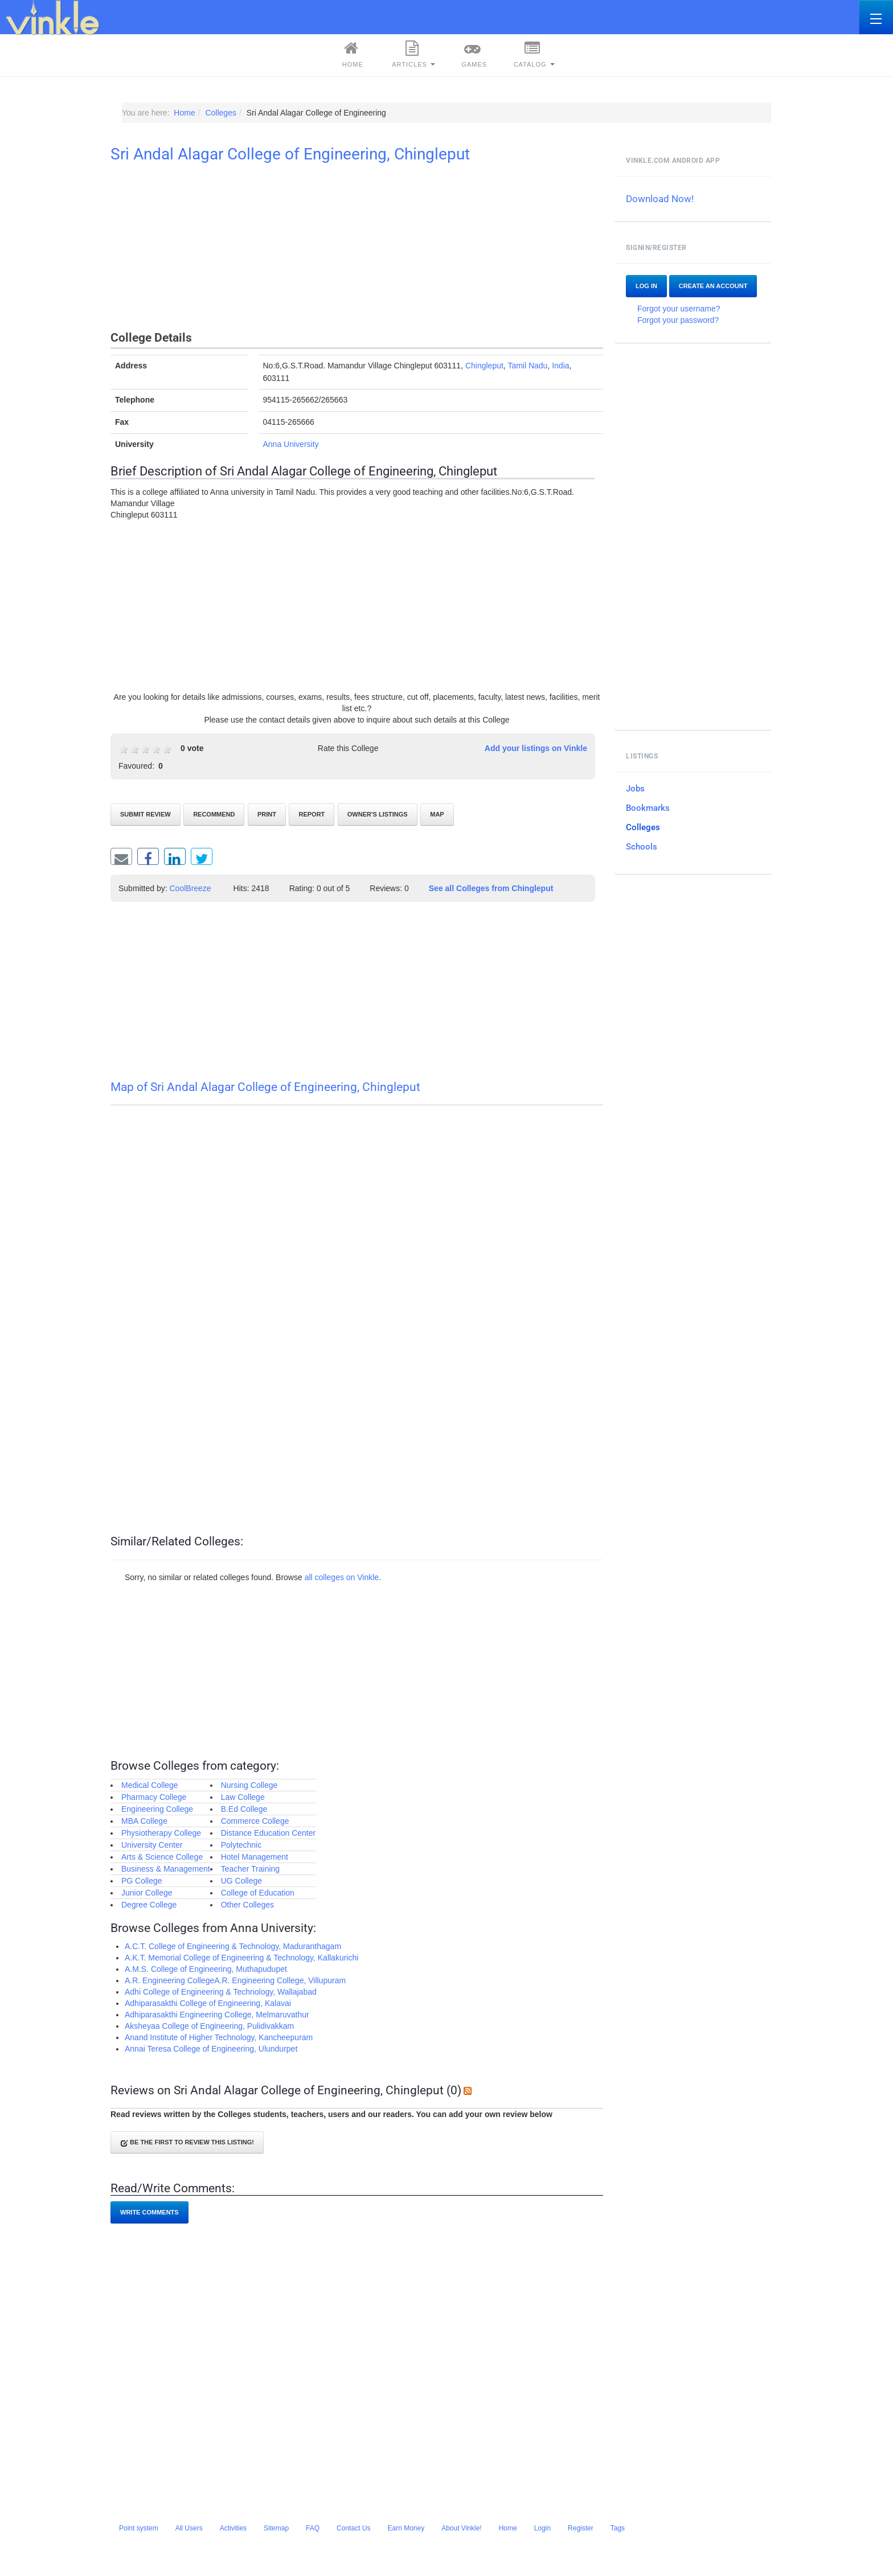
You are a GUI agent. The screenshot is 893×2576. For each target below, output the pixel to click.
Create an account (713, 285)
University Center (151, 1844)
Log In (646, 285)
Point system (138, 2528)
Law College (243, 1797)
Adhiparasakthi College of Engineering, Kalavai (208, 2003)
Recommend (214, 814)
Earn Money (405, 2528)
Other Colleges (247, 1904)
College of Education (257, 1892)
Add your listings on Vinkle (536, 748)
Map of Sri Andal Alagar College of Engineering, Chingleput (265, 1087)
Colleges (643, 827)
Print (266, 814)
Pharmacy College (153, 1797)
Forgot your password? (678, 320)
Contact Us (353, 2528)
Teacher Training (250, 1868)
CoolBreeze (190, 888)
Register (580, 2528)
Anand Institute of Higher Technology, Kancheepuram (219, 2037)
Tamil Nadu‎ (527, 365)
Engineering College (157, 1809)
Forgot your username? (678, 308)
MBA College (144, 1821)
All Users (189, 2528)
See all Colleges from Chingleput (491, 888)
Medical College (149, 1785)
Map (437, 814)
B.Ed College (244, 1809)
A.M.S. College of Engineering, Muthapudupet (206, 1969)
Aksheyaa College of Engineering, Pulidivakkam (209, 2026)
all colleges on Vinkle (342, 1577)
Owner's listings (377, 814)
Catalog (534, 54)
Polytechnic (241, 1844)
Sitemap (276, 2528)
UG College (241, 1880)
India (560, 365)
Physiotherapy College (161, 1832)
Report (311, 814)
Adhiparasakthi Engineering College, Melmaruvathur (217, 2014)
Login (542, 2528)
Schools (641, 847)
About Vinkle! (461, 2528)
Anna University (291, 444)
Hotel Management (254, 1856)
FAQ (312, 2528)
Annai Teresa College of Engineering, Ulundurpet (211, 2048)
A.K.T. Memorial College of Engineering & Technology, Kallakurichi (241, 1957)
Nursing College (249, 1785)
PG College (141, 1880)
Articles (413, 54)
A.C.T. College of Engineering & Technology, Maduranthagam (233, 1946)
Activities (233, 2528)
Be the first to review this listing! (187, 2143)
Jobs (635, 789)
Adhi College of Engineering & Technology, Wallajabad (221, 1991)
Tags (618, 2528)
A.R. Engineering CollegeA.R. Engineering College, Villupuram (235, 1980)
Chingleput (484, 365)
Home (351, 54)
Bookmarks (648, 808)
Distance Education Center (268, 1832)
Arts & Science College (162, 1856)
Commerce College (255, 1821)
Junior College (147, 1892)
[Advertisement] (356, 249)
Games (472, 54)
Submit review (145, 814)
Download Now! (660, 198)
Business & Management (165, 1868)
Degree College (149, 1904)
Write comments (149, 2212)
